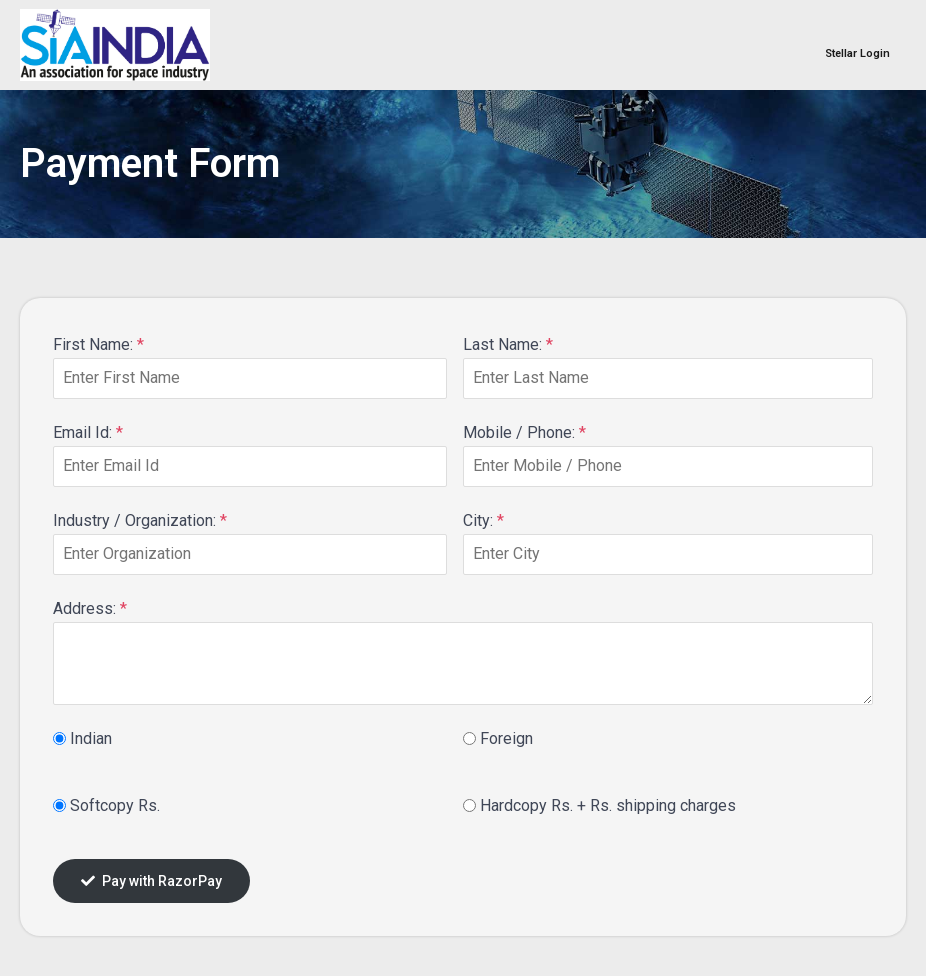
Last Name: (508, 344)
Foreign (506, 738)
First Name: (98, 344)
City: (483, 520)
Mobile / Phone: (524, 432)
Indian (91, 738)
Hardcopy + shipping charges (608, 805)
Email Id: (88, 432)
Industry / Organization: (140, 520)
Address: (90, 608)
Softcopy (115, 805)
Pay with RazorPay (151, 881)
